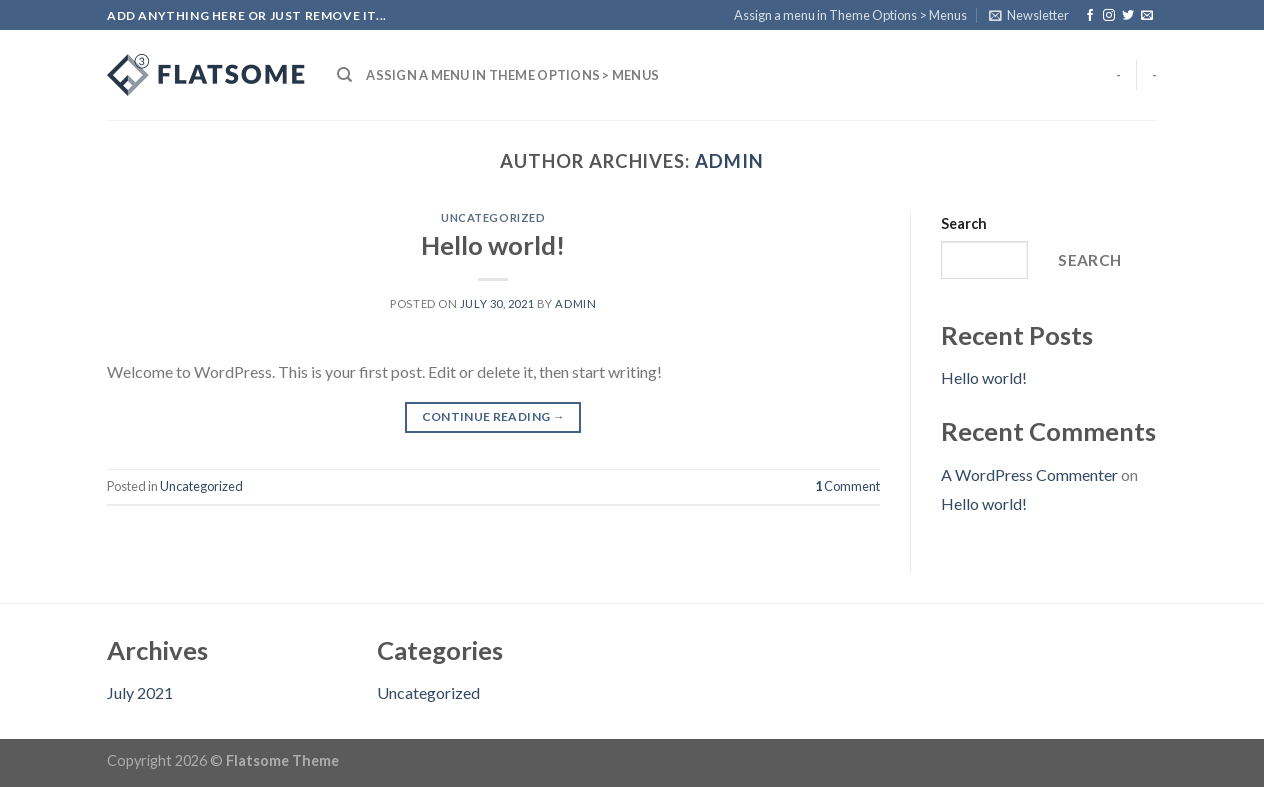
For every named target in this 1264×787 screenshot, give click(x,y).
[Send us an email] (1147, 16)
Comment (847, 486)
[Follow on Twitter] (1128, 16)
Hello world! (493, 245)
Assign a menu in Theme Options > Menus (850, 15)
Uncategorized (493, 217)
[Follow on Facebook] (1090, 16)
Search (964, 223)
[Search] (344, 75)
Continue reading (494, 416)
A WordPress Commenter (1029, 474)
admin (729, 161)
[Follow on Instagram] (1109, 16)
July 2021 (140, 692)
